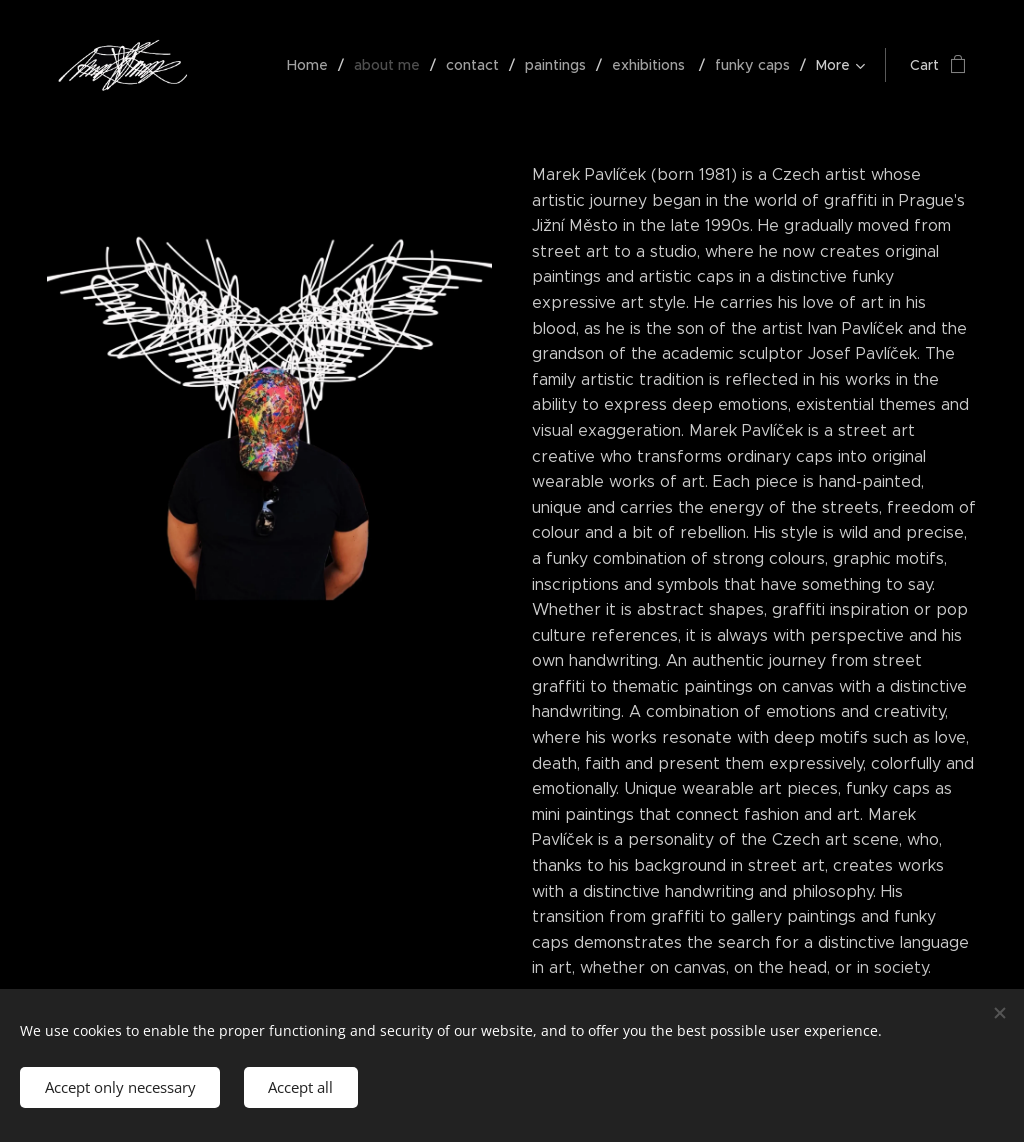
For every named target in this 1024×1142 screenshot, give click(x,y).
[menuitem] (315, 65)
